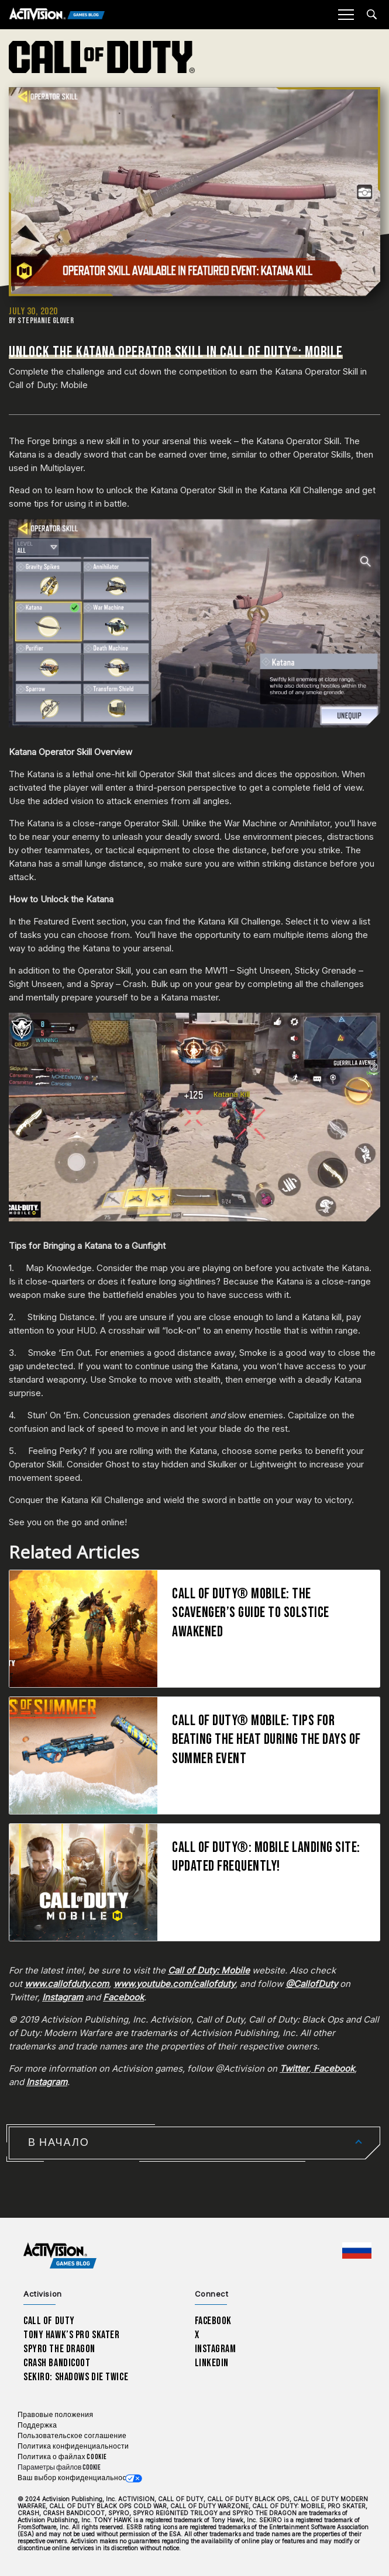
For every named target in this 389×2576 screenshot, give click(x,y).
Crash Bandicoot (56, 2363)
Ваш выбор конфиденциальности (76, 2478)
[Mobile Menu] (345, 14)
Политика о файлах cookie (62, 2457)
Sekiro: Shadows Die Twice (75, 2377)
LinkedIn (212, 2363)
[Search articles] (371, 14)
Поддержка (37, 2425)
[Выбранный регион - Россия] (356, 2250)
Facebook (213, 2321)
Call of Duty (49, 2321)
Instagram (215, 2349)
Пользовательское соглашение (72, 2436)
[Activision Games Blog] (57, 15)
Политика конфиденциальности (73, 2446)
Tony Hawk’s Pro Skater (71, 2335)
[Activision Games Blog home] (60, 2256)
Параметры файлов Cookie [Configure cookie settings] (59, 2467)
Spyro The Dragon (59, 2349)
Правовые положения (55, 2415)
